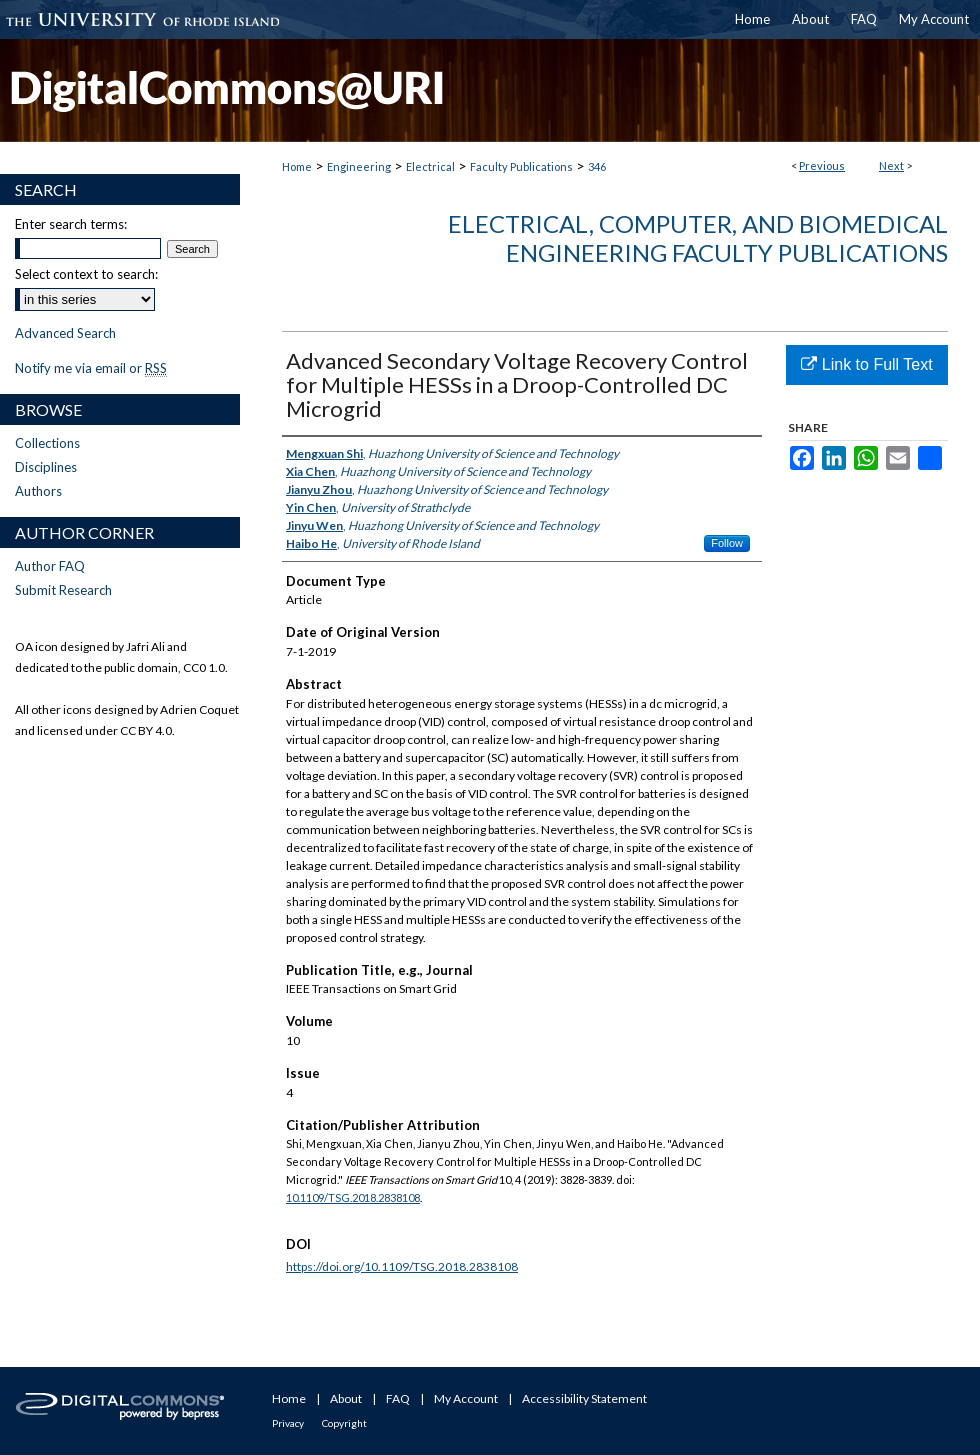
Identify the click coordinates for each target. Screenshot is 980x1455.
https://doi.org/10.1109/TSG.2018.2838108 (402, 1266)
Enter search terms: (71, 224)
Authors (38, 491)
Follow (727, 543)
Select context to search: (86, 274)
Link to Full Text (866, 364)
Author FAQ (50, 566)
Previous (822, 165)
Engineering (359, 166)
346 (597, 166)
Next (891, 165)
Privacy (288, 1423)
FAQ (398, 1398)
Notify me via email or (91, 368)
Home (297, 166)
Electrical (430, 166)
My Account (466, 1398)
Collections (47, 443)
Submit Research (63, 590)
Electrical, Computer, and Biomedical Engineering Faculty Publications (698, 238)
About (346, 1398)
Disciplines (46, 467)
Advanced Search (65, 333)
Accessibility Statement (584, 1398)
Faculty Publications (521, 166)
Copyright (344, 1423)
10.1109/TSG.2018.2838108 (353, 1197)
